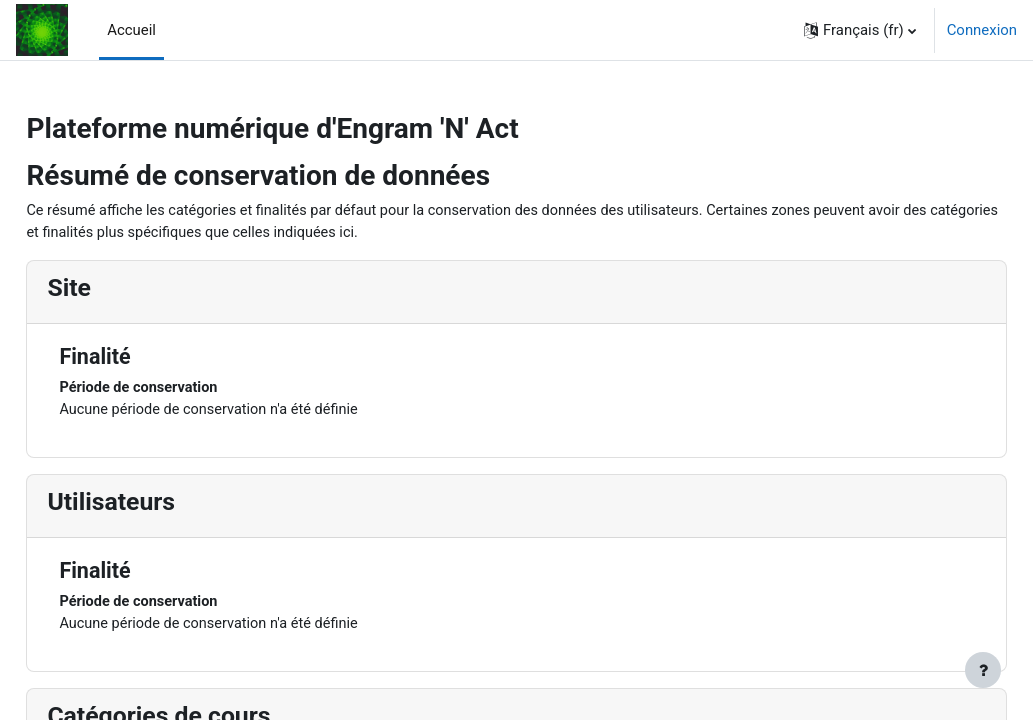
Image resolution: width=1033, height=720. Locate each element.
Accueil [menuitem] (131, 30)
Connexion (982, 30)
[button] (860, 30)
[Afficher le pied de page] (983, 670)
